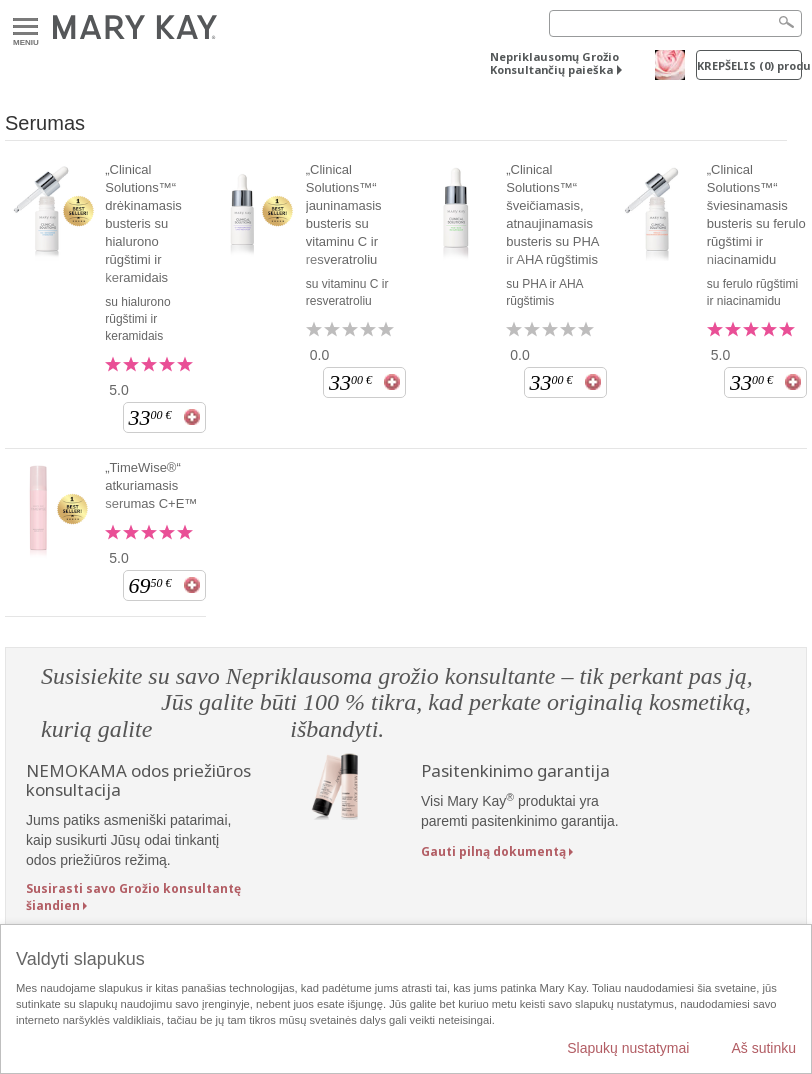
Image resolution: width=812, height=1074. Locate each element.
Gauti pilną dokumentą (493, 851)
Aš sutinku (763, 1048)
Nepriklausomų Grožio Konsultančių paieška (554, 63)
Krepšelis (749, 65)
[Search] (675, 23)
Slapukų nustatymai (628, 1048)
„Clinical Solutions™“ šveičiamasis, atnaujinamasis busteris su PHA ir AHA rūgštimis (552, 214)
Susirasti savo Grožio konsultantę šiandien (133, 897)
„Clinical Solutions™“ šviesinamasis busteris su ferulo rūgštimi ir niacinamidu (756, 214)
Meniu (25, 27)
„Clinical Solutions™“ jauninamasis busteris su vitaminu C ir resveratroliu (344, 214)
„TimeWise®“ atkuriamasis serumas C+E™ (151, 485)
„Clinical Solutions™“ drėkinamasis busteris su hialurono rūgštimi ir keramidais (143, 223)
